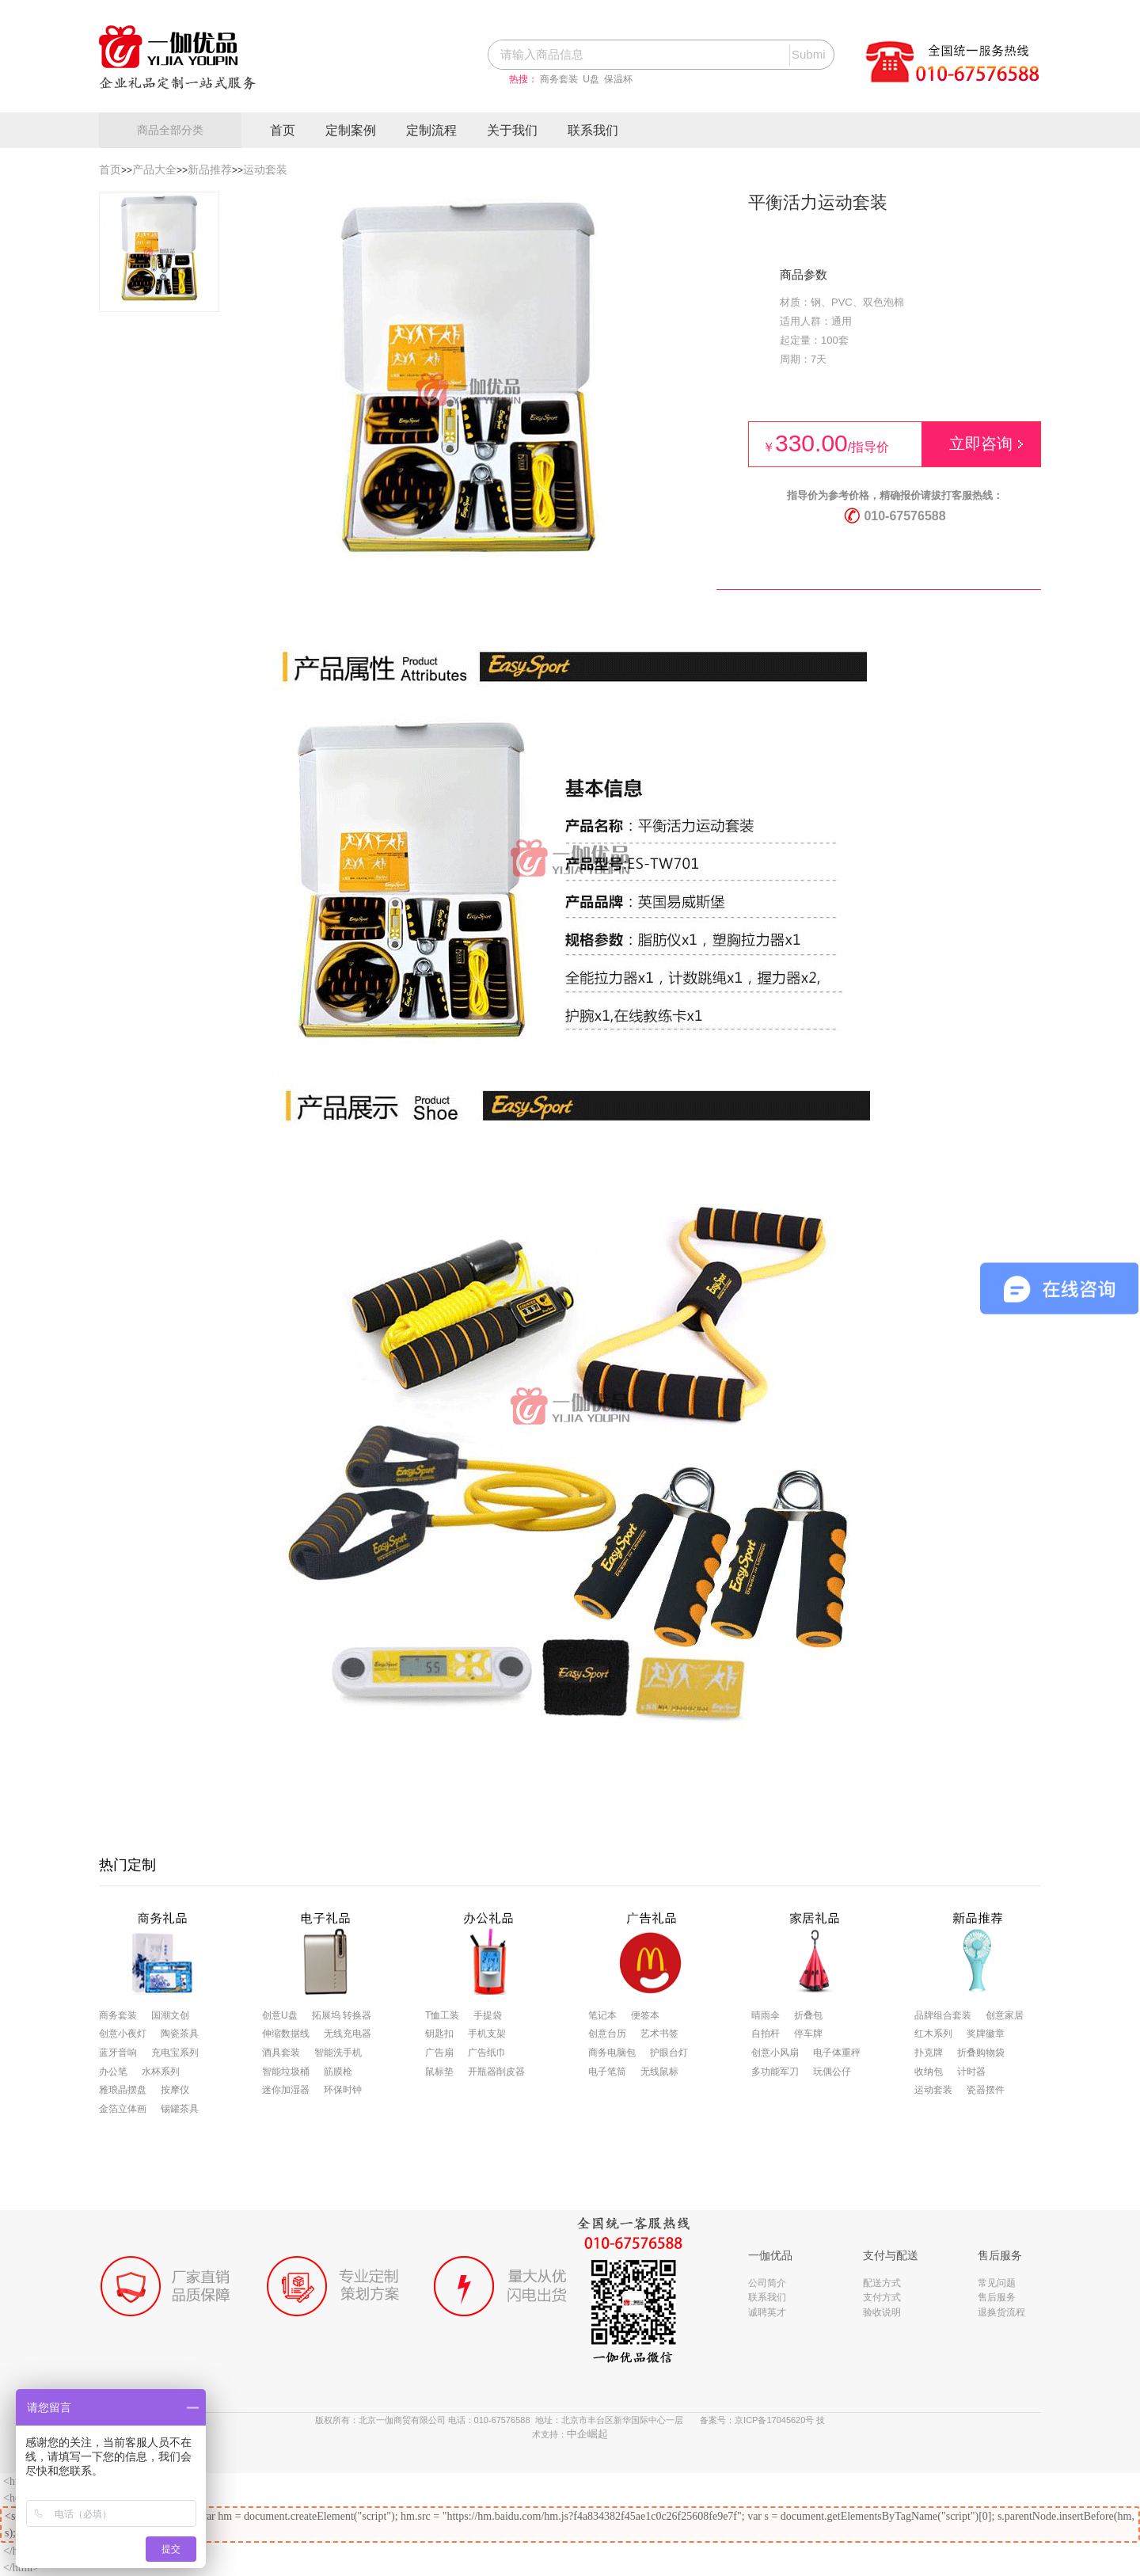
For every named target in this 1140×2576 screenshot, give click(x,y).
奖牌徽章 (986, 2033)
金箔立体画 (122, 2108)
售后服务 (997, 2297)
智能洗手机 (338, 2052)
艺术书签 (659, 2033)
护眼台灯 (669, 2052)
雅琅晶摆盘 (122, 2089)
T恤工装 (442, 2015)
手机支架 (487, 2033)
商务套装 (559, 79)
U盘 (591, 79)
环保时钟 (343, 2089)
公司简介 (767, 2283)
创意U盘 (280, 2015)
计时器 (971, 2071)
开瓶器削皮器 (496, 2071)
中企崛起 (587, 2434)
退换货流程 (1001, 2312)
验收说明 (882, 2312)
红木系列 (933, 2033)
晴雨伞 (765, 2015)
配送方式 (882, 2283)
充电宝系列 (175, 2052)
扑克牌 (928, 2052)
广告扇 (439, 2052)
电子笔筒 (607, 2071)
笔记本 (602, 2015)
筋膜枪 (338, 2071)
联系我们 (593, 130)
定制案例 (350, 130)
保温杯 (618, 79)
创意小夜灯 (122, 2033)
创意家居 (1005, 2015)
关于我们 (512, 130)
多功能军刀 (775, 2071)
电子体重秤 (837, 2052)
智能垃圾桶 (286, 2071)
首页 (282, 130)
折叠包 (808, 2015)
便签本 (645, 2015)
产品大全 (154, 169)
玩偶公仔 (832, 2071)
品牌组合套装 (942, 2015)
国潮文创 (170, 2015)
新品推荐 (210, 169)
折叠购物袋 (981, 2052)
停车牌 (808, 2033)
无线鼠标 (659, 2071)
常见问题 (997, 2283)
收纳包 (928, 2071)
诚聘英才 (767, 2312)
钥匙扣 (439, 2033)
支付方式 (882, 2297)
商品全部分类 (170, 130)
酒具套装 (281, 2052)
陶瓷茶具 (180, 2033)
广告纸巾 (487, 2052)
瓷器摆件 (986, 2089)
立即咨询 (981, 443)
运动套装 (265, 169)
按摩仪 (175, 2089)
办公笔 (113, 2071)
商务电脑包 (612, 2052)
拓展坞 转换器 (341, 2015)
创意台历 (607, 2033)
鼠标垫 (439, 2071)
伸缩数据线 (286, 2033)
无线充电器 (347, 2033)
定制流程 (431, 130)
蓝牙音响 (118, 2052)
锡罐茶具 (180, 2108)
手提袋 (487, 2015)
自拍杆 (765, 2033)
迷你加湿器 (286, 2089)
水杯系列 (161, 2071)
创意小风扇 (775, 2052)
